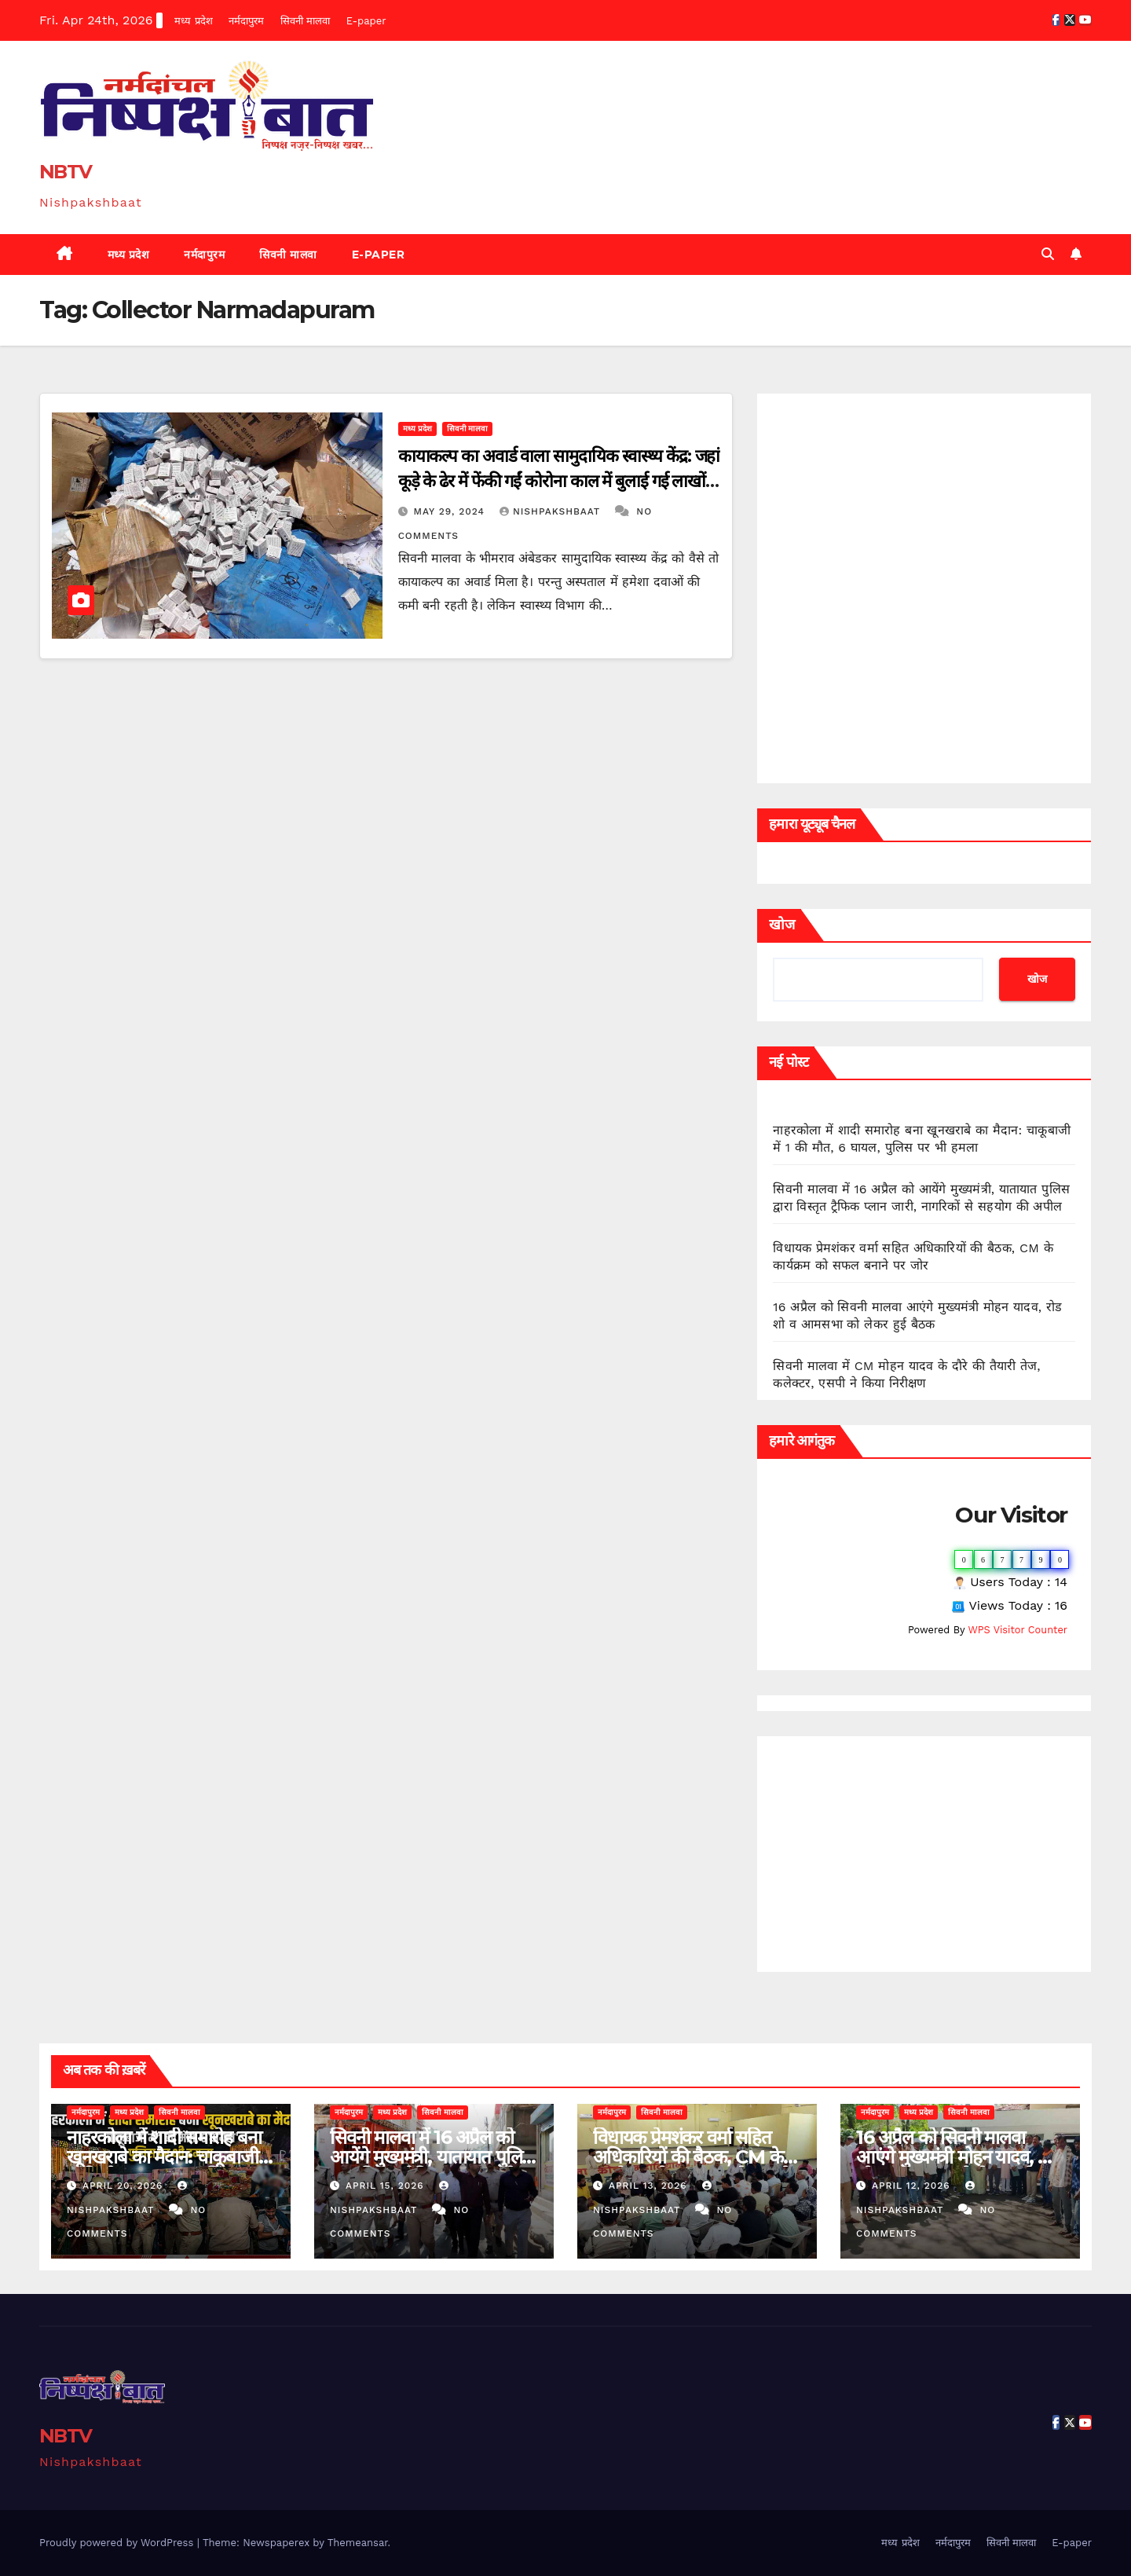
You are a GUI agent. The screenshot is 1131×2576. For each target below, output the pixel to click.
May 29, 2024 (451, 511)
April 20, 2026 (124, 2185)
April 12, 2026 (913, 2185)
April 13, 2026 (650, 2185)
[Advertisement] (924, 1854)
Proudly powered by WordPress (118, 2543)
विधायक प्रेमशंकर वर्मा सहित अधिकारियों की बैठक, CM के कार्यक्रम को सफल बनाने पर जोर (695, 2157)
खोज (782, 924)
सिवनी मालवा (305, 21)
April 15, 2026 (387, 2185)
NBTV (65, 171)
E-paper (366, 21)
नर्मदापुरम (246, 21)
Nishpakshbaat (552, 511)
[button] (1047, 254)
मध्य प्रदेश (193, 21)
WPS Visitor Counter (1017, 1630)
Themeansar (358, 2543)
